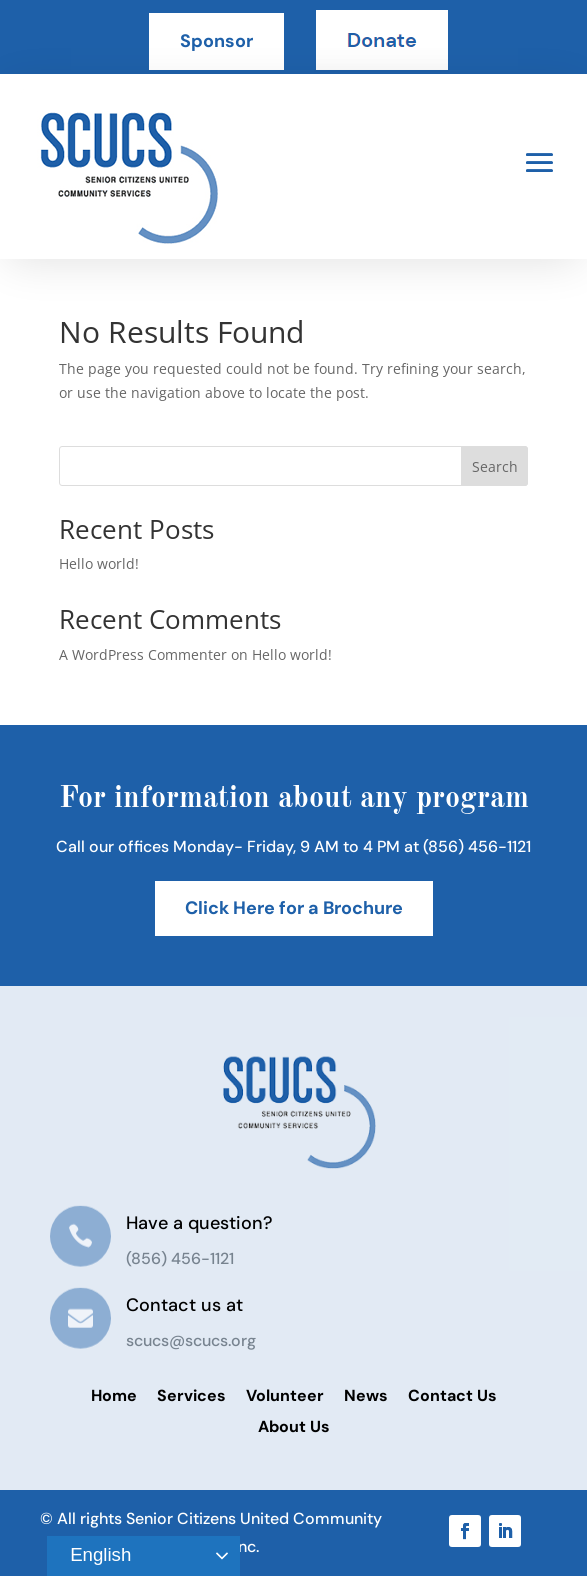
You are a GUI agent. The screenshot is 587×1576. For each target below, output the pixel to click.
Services (191, 1395)
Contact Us (452, 1395)
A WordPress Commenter (143, 654)
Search (495, 466)
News (366, 1395)
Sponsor (216, 41)
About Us (294, 1426)
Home (114, 1395)
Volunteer (285, 1395)
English (92, 1556)
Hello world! (99, 563)
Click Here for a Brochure (294, 908)
